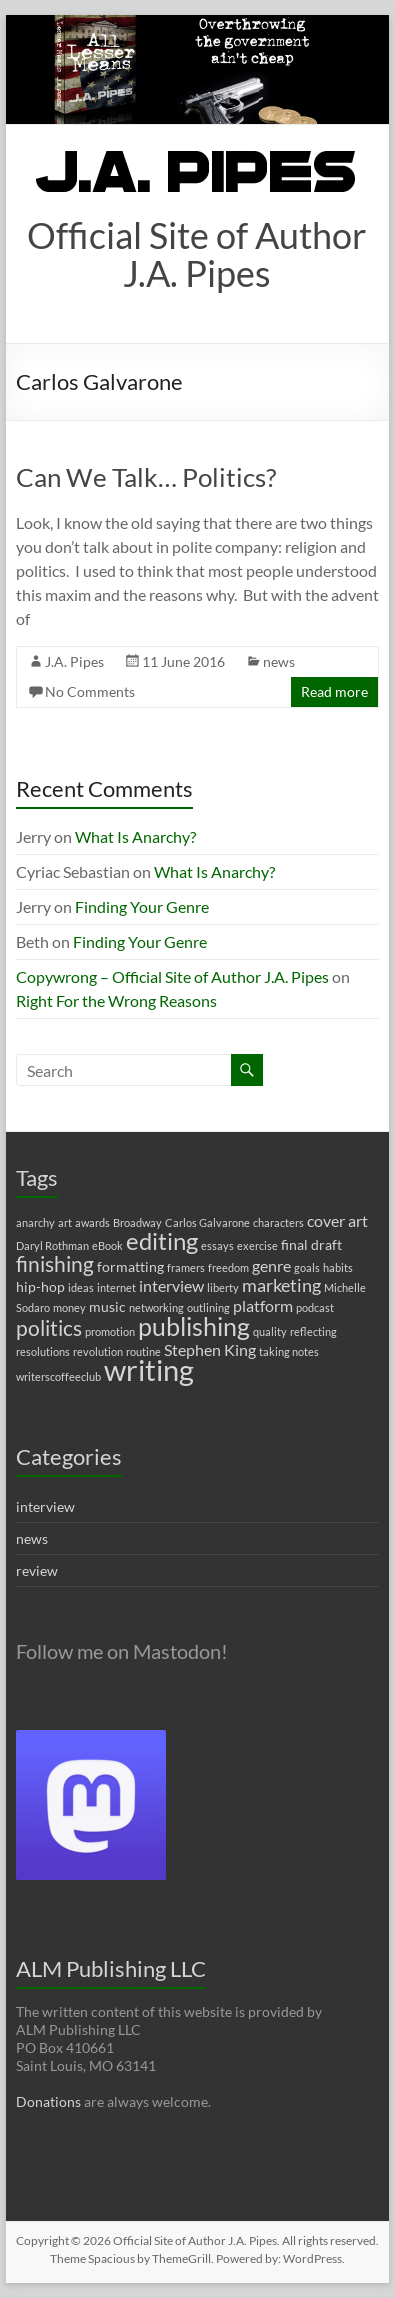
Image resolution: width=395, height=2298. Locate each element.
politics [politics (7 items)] (49, 1328)
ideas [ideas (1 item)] (81, 1287)
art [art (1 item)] (65, 1222)
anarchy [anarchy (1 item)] (35, 1222)
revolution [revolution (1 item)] (98, 1351)
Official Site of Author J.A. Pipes (197, 254)
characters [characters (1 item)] (278, 1222)
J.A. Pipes (74, 661)
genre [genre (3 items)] (271, 1265)
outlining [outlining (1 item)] (208, 1307)
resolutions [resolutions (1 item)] (43, 1351)
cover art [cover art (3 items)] (337, 1220)
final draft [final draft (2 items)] (311, 1244)
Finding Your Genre (142, 906)
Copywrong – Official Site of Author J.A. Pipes (172, 976)
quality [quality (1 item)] (270, 1331)
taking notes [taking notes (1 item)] (289, 1351)
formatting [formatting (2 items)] (130, 1266)
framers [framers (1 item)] (186, 1267)
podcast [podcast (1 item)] (315, 1307)
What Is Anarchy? (135, 836)
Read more (334, 691)
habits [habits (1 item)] (338, 1267)
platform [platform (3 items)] (263, 1305)
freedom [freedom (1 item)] (228, 1267)
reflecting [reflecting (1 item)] (313, 1331)
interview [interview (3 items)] (171, 1285)
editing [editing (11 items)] (162, 1240)
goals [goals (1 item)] (307, 1267)
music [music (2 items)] (107, 1306)
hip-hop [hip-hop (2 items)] (40, 1286)
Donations (48, 2101)
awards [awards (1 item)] (92, 1222)
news (279, 661)
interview (45, 1506)
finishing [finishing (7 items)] (55, 1264)
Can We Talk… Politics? (146, 477)
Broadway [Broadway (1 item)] (137, 1222)
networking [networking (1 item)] (156, 1307)
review (37, 1570)
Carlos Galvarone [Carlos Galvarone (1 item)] (207, 1222)
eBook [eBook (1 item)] (107, 1245)
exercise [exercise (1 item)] (257, 1245)
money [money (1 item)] (69, 1307)
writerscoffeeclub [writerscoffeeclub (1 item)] (58, 1376)
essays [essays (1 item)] (217, 1245)
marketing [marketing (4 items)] (281, 1285)
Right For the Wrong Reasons (116, 1000)
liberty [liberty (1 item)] (223, 1287)
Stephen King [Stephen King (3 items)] (210, 1349)
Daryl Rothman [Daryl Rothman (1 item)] (52, 1245)
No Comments (90, 691)
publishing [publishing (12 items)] (194, 1326)
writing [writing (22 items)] (149, 1369)
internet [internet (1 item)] (116, 1287)
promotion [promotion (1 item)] (110, 1331)
